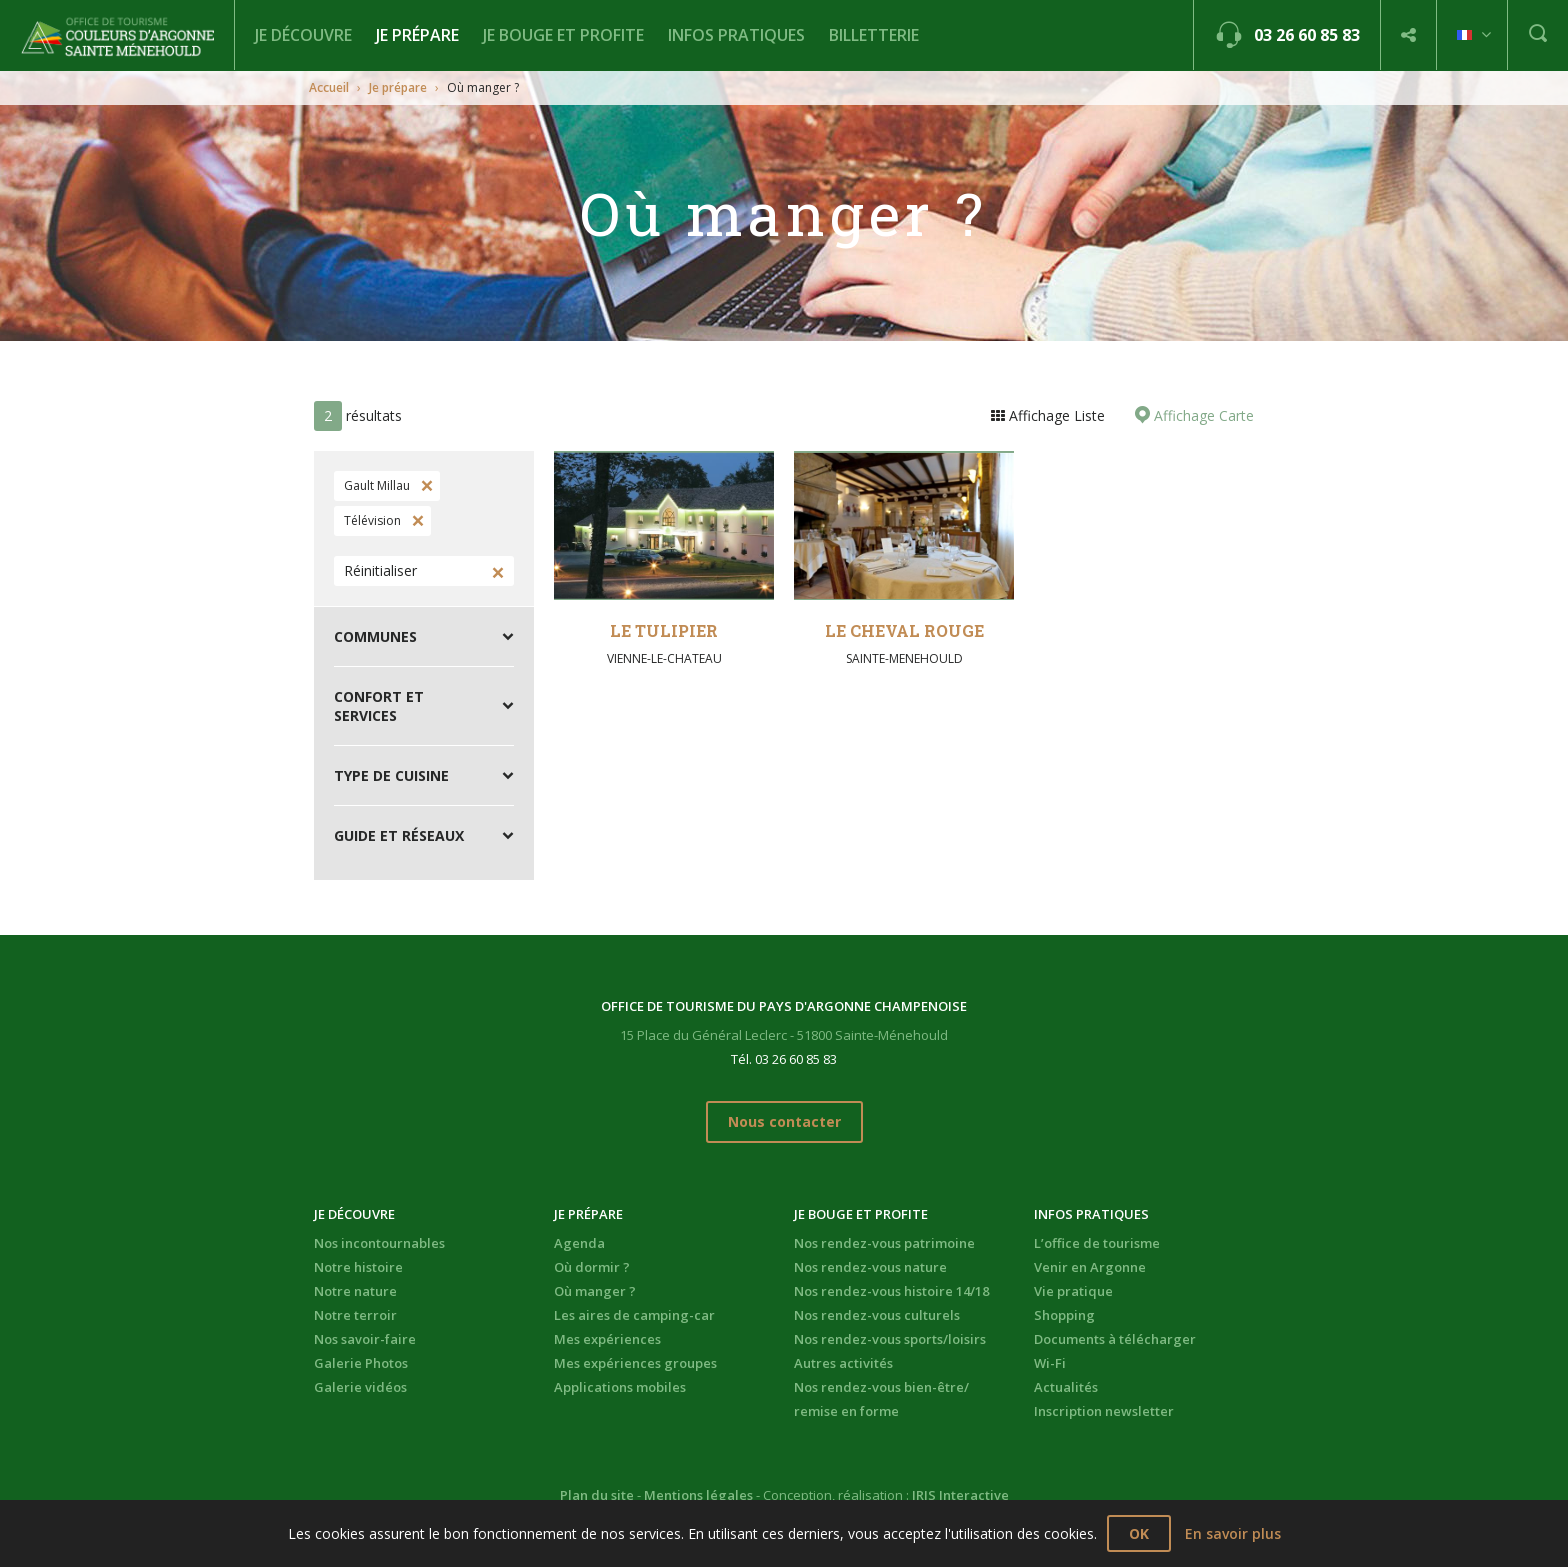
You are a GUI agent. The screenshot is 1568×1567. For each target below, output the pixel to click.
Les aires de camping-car (634, 1315)
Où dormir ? (592, 1267)
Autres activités (843, 1363)
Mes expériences (607, 1339)
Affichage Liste (1055, 415)
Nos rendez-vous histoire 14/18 (891, 1291)
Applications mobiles (620, 1387)
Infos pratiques (736, 35)
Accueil (329, 87)
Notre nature (355, 1291)
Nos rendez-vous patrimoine (884, 1243)
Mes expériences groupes (635, 1363)
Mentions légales (698, 1495)
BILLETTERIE (874, 35)
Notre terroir (355, 1315)
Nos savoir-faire (365, 1339)
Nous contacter (784, 1121)
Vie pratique (1073, 1291)
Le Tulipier (664, 630)
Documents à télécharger (1115, 1339)
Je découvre (303, 35)
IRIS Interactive (960, 1495)
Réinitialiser (380, 570)
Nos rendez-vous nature (870, 1267)
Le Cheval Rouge (904, 630)
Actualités (1066, 1387)
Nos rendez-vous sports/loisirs (890, 1339)
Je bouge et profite (563, 35)
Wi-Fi (1050, 1363)
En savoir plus (1233, 1533)
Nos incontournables (379, 1243)
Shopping (1064, 1315)
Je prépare (417, 35)
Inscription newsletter (1104, 1411)
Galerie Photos (361, 1363)
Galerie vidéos (360, 1387)
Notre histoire (358, 1267)
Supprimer (425, 486)
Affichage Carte (1202, 415)
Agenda (579, 1243)
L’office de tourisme (1097, 1243)
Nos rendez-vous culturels (877, 1315)
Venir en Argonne (1090, 1267)
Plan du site (597, 1495)
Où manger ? (595, 1291)
